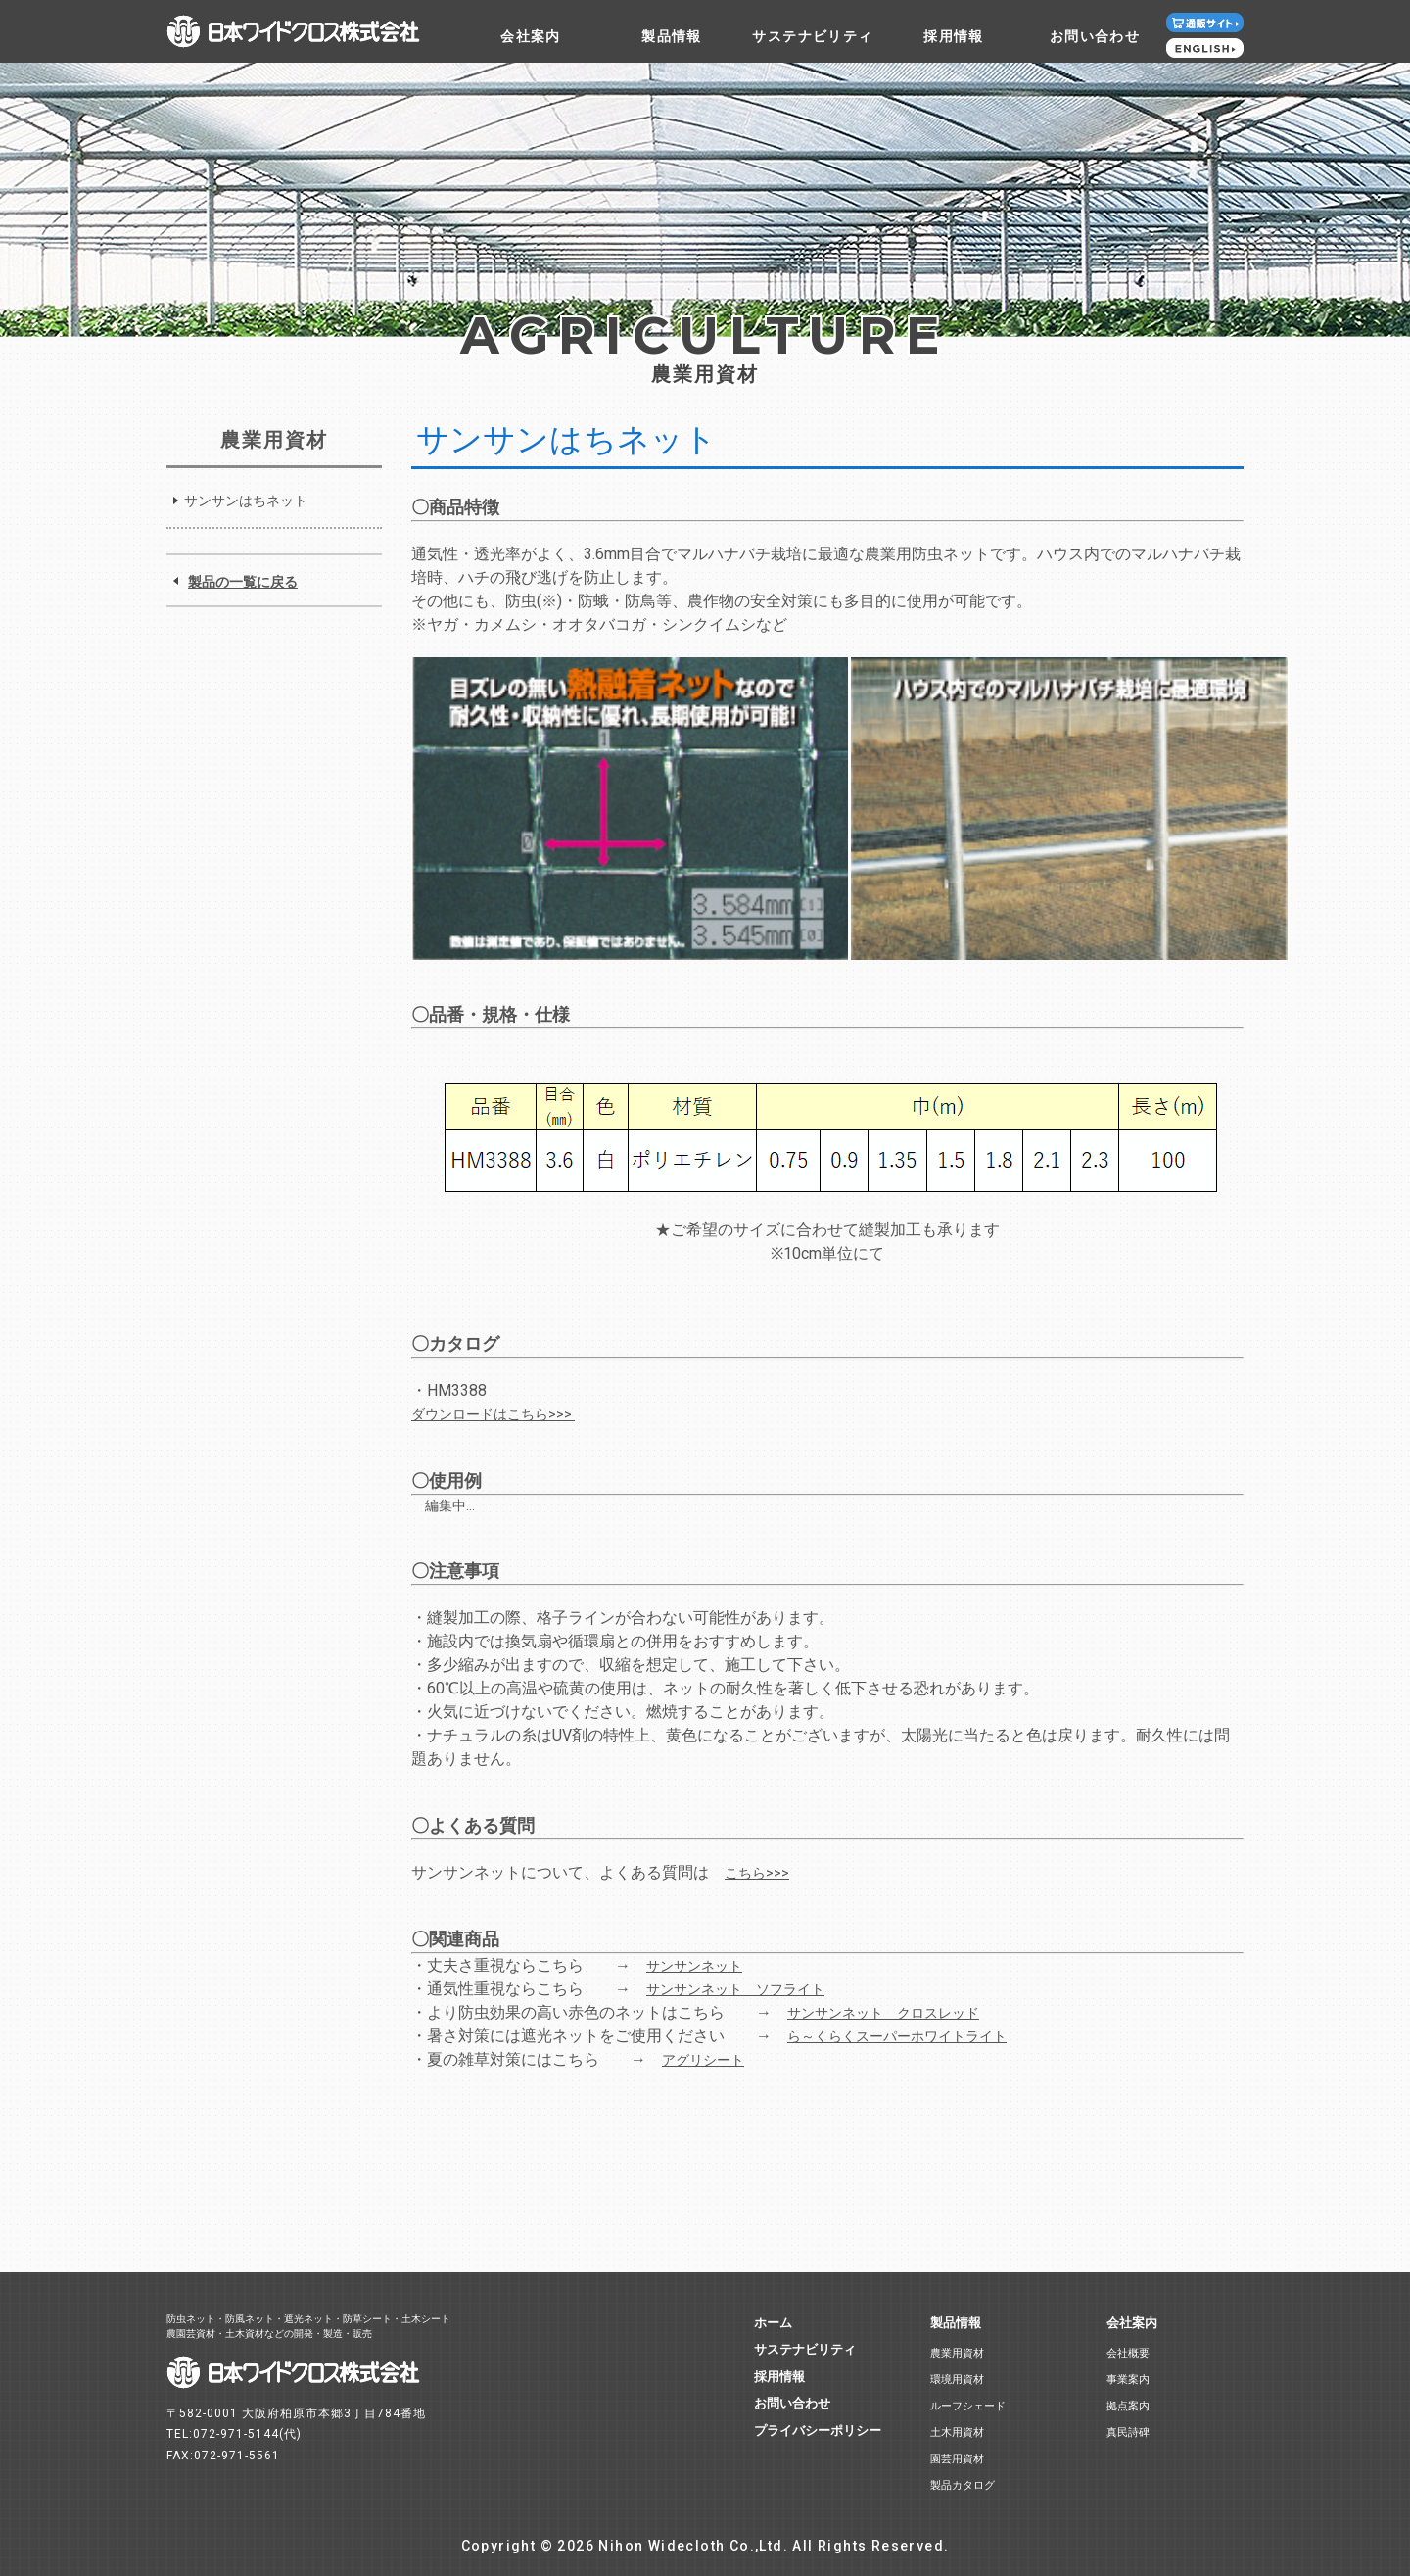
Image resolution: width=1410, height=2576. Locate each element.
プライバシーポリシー (817, 2430)
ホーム (773, 2322)
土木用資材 (957, 2432)
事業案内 (1128, 2379)
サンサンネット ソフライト (735, 1989)
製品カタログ (962, 2485)
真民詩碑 (1128, 2432)
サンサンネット (694, 1966)
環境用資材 (957, 2379)
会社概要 (1128, 2353)
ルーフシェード (968, 2406)
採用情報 (953, 36)
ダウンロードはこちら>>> (493, 1414)
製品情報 (671, 36)
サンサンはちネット (245, 500)
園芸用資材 (957, 2459)
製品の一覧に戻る (243, 582)
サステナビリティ (812, 36)
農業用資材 (957, 2353)
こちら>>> (757, 1873)
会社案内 (530, 36)
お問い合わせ (1095, 36)
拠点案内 (1128, 2406)
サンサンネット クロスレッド (883, 2013)
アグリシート (703, 2060)
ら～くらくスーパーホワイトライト (897, 2036)
